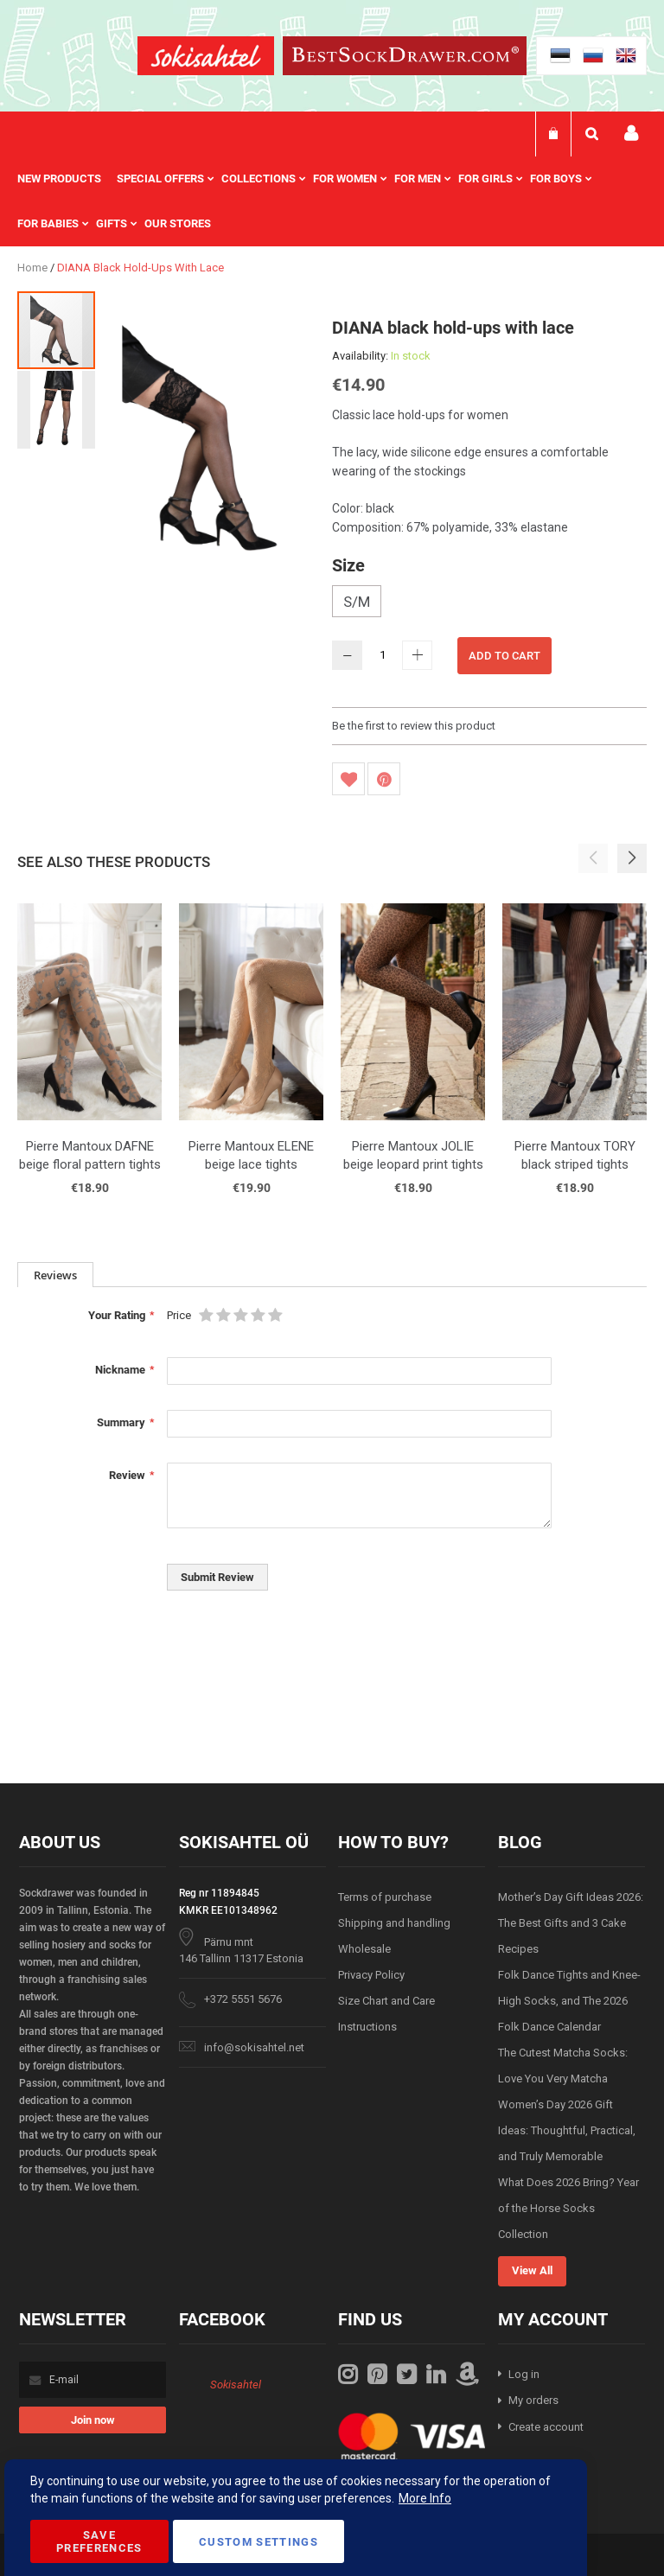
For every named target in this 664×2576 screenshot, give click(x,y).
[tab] (55, 1274)
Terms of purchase (384, 1897)
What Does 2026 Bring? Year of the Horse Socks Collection (568, 2208)
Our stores (177, 223)
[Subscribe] (92, 2420)
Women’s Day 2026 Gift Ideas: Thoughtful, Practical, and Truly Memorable (566, 2130)
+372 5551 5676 (243, 1999)
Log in (524, 2374)
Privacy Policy (371, 1974)
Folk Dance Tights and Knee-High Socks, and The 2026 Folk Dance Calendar (569, 2000)
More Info (425, 2498)
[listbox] (489, 603)
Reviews (55, 1275)
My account (631, 133)
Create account (546, 2426)
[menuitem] (67, 178)
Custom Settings (258, 2541)
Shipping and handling (394, 1922)
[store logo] (205, 58)
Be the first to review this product (413, 725)
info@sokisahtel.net (254, 2047)
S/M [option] (356, 601)
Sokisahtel (235, 2384)
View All (532, 2270)
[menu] (332, 201)
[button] (56, 409)
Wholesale (364, 1948)
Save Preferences (99, 2541)
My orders (533, 2400)
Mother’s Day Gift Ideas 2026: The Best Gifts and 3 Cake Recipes (570, 1923)
